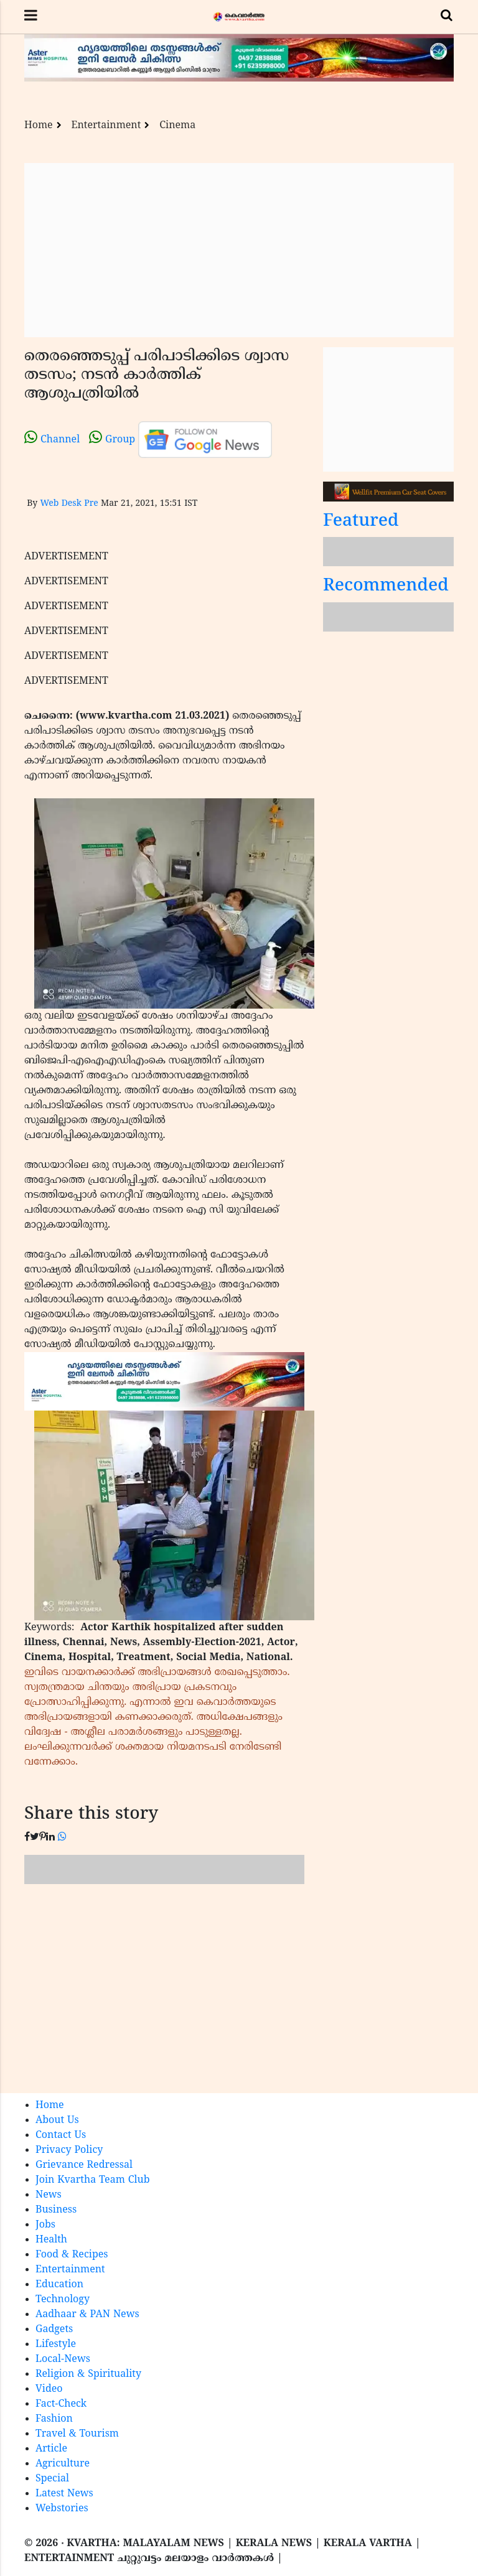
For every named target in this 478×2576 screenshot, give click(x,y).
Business (56, 2210)
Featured (361, 522)
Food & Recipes (71, 2255)
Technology (62, 2300)
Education (59, 2285)
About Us (57, 2120)
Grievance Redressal (84, 2165)
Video (49, 2389)
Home (38, 125)
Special (52, 2479)
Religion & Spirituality (88, 2374)
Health (51, 2240)
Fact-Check (61, 2404)
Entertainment (106, 125)
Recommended (386, 586)
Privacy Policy (69, 2150)
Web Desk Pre (69, 503)
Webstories (61, 2509)
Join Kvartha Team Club (92, 2180)
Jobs (45, 2225)
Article (51, 2449)
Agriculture (62, 2464)
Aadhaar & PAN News (87, 2314)
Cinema (177, 125)
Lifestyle (55, 2344)
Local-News (62, 2359)
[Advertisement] (239, 250)
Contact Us (60, 2135)
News (48, 2195)
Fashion (54, 2419)
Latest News (64, 2494)
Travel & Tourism (77, 2434)
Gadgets (54, 2329)
